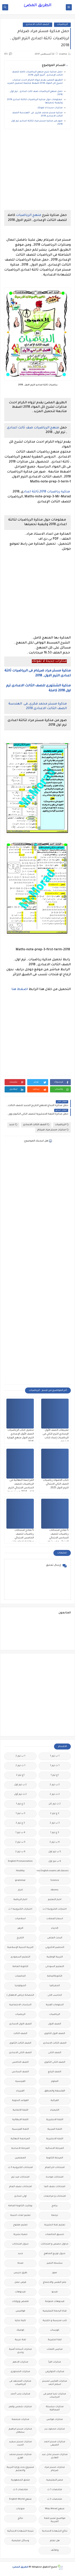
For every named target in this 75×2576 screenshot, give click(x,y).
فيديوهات (20, 2292)
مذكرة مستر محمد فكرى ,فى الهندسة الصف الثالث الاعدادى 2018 (37, 114)
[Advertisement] (37, 169)
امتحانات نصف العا (54, 2186)
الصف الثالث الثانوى (20, 2043)
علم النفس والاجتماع (54, 2282)
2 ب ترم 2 (55, 1785)
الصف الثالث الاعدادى (37, 24)
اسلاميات (20, 1919)
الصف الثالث (20, 2033)
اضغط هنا (19, 989)
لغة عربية (20, 2340)
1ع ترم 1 (55, 1775)
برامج (55, 2206)
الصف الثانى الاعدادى (20, 2053)
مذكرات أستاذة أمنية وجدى (20, 2351)
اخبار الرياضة (20, 1899)
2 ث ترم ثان (55, 1804)
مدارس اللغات (55, 2349)
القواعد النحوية (20, 2100)
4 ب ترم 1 (20, 1832)
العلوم (54, 2081)
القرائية (55, 2100)
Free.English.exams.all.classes (54, 1871)
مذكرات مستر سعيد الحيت (20, 2443)
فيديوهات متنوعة (54, 2301)
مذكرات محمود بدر (55, 2429)
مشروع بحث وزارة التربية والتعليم (20, 2469)
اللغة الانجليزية (54, 2119)
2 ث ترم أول (20, 1794)
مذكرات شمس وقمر (20, 2407)
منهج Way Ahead (54, 2509)
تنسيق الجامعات (54, 2234)
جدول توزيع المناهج (54, 2253)
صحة (20, 2263)
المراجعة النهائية (20, 2139)
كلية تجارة (20, 2320)
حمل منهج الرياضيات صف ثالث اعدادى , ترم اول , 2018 (36, 93)
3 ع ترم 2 (20, 1823)
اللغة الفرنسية (20, 2129)
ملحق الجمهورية (20, 2480)
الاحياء (54, 1928)
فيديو (55, 2292)
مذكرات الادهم (20, 2362)
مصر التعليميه (54, 2480)
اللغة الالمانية (20, 2110)
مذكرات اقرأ (54, 2362)
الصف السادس (20, 2072)
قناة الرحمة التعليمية (55, 2311)
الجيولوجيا (20, 1986)
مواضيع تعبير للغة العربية (54, 2520)
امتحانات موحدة (54, 2177)
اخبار (20, 1890)
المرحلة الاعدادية (20, 2148)
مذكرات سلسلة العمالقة (55, 2408)
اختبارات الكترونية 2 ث (55, 1909)
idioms (54, 1890)
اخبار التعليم (54, 1899)
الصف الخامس (20, 2062)
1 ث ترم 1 (54, 1765)
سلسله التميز (55, 2263)
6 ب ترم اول (54, 1861)
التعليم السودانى (54, 1966)
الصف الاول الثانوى (54, 2033)
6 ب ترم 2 (20, 1852)
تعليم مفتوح (20, 2225)
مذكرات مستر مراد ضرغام (53, 1130)
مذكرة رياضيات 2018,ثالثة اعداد (46, 492)
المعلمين (20, 2158)
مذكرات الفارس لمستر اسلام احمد (54, 2383)
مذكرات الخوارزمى (54, 2371)
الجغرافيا (55, 1986)
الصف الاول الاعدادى (20, 2024)
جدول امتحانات (20, 2244)
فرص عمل (20, 2282)
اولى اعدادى (20, 2196)
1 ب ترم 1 (54, 1756)
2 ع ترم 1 (20, 1804)
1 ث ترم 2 (20, 1765)
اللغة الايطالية (20, 2119)
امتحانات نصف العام (20, 2186)
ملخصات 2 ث (20, 2489)
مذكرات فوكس (54, 2419)
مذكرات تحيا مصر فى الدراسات (54, 2396)
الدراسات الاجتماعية (20, 2005)
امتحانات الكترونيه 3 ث (20, 2167)
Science (54, 1880)
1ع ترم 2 (20, 1775)
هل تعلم (55, 2541)
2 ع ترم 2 (54, 1813)
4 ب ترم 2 (55, 1842)
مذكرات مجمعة (20, 2419)
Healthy (20, 1871)
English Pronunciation (20, 1861)
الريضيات (20, 2014)
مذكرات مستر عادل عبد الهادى (55, 2456)
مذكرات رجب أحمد (20, 2394)
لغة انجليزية (55, 2340)
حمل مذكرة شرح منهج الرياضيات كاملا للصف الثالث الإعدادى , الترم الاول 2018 (37, 74)
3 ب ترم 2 (55, 1823)
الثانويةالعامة (54, 1976)
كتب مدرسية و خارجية (55, 2320)
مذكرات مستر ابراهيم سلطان (20, 2431)
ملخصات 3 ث (54, 2499)
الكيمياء (54, 2110)
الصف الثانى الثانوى (54, 2062)
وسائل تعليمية (20, 2541)
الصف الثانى (54, 2053)
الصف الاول (54, 2024)
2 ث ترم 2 (55, 1794)
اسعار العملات (54, 1919)
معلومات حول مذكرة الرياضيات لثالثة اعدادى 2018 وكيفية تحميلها (35, 101)
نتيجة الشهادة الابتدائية (20, 2531)
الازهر (20, 1928)
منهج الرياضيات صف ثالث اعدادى (33, 428)
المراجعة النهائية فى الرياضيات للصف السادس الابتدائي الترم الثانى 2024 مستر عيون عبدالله (20, 1488)
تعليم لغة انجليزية (54, 2225)
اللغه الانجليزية (54, 2139)
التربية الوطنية (55, 1957)
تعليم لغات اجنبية (20, 2215)
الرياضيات (62, 24)
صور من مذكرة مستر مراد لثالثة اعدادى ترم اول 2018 (37, 123)
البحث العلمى (54, 1938)
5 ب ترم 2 (20, 1842)
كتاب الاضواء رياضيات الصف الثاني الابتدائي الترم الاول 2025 (56, 1484)
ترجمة (54, 2215)
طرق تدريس (20, 2273)
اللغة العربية (54, 2129)
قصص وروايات (20, 2301)
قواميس (20, 2311)
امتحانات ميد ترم (20, 2177)
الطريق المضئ (37, 5)
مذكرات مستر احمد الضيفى (54, 2443)
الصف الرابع (54, 2072)
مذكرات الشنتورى (20, 2371)
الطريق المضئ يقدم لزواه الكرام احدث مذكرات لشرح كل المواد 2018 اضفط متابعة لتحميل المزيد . (35, 83)
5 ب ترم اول (54, 1852)
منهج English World (20, 2499)
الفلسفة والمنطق (54, 2091)
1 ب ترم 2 (20, 1756)
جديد (13, 1125)
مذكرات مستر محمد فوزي (20, 2456)
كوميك (20, 2330)
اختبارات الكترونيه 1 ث (20, 1909)
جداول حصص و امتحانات (54, 2244)
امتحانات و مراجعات (55, 2196)
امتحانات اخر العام (55, 2167)
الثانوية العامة (20, 1966)
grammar (20, 1880)
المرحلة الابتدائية (54, 2148)
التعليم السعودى (20, 1957)
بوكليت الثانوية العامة (20, 2206)
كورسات (54, 2330)
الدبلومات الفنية (55, 2005)
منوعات (20, 2509)
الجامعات (20, 1976)
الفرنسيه (20, 2081)
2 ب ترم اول (20, 1785)
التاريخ (20, 1938)
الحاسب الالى (55, 1995)
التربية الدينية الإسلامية (20, 1947)
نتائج (20, 2518)
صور (54, 2273)
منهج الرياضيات (29, 215)
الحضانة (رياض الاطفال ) (20, 1995)
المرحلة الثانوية (54, 2158)
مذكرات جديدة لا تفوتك (50, 108)
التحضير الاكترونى (54, 1947)
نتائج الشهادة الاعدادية (54, 2531)
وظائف (55, 2550)
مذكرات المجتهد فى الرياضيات (20, 2383)
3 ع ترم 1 (54, 1832)
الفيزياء (20, 2091)
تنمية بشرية (20, 2234)
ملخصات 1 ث (54, 2489)
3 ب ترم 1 (20, 1813)
